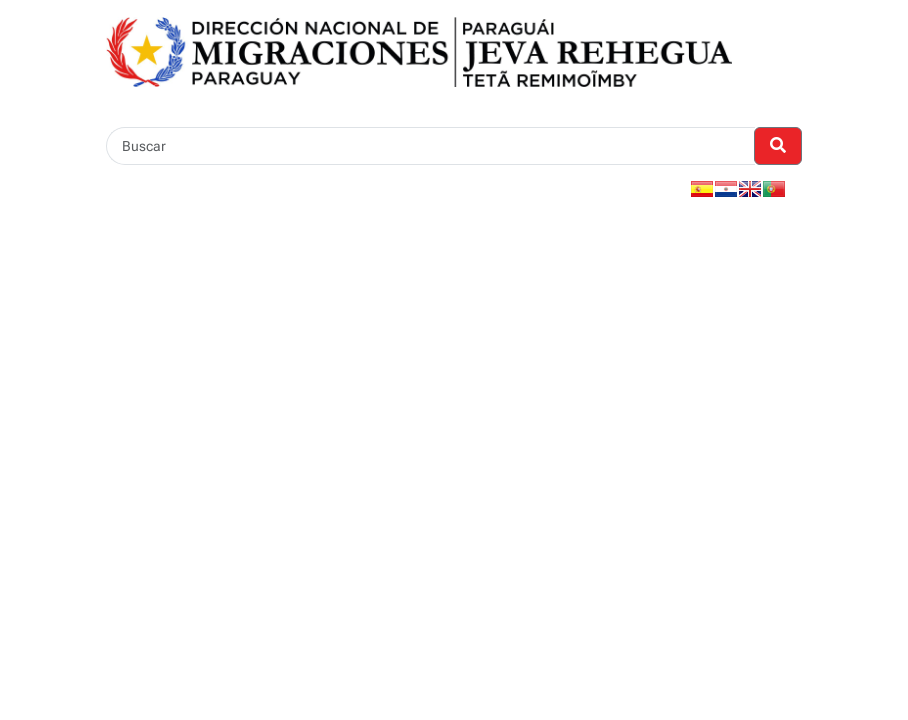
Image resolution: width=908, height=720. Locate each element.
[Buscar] (430, 146)
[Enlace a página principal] (419, 50)
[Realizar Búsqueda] (778, 146)
